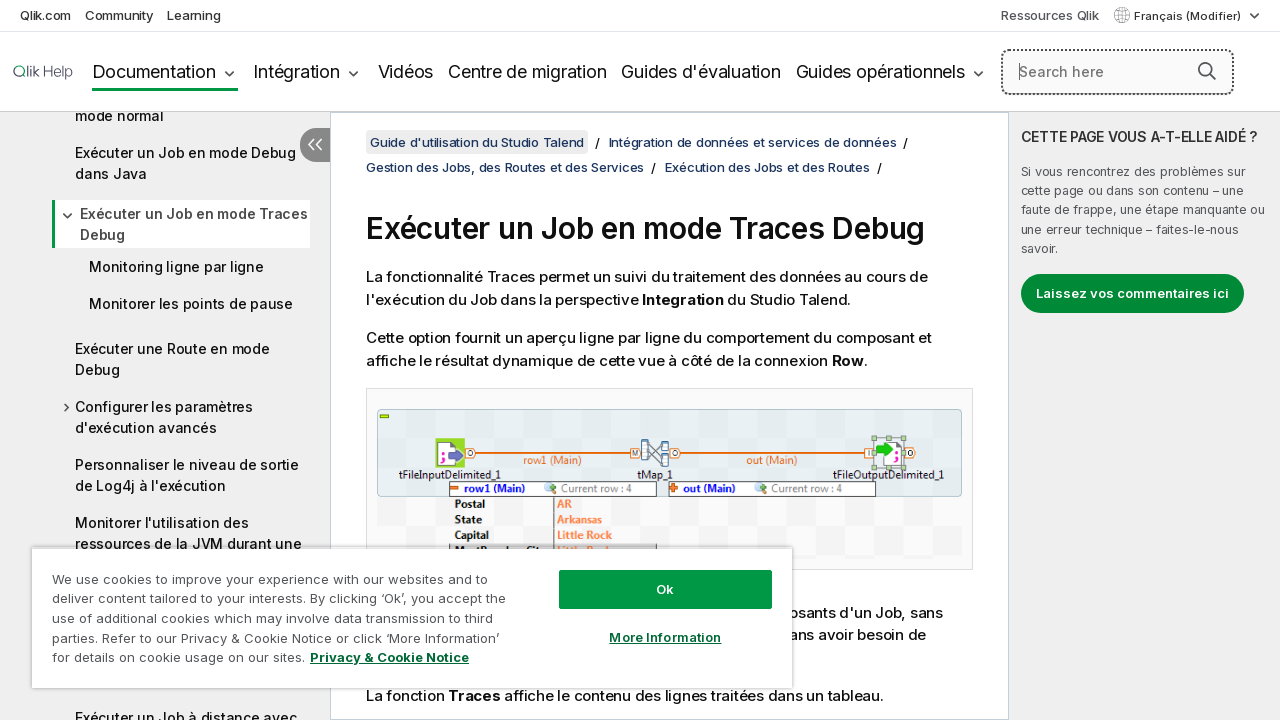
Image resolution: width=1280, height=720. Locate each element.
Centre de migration (527, 71)
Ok (650, 574)
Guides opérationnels (880, 71)
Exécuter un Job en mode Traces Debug (194, 224)
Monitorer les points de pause (191, 303)
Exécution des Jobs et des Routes (767, 167)
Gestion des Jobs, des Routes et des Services (505, 167)
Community (119, 15)
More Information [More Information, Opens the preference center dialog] (650, 622)
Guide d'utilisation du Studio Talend (477, 142)
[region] (403, 610)
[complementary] (1144, 416)
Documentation (154, 71)
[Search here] (1117, 72)
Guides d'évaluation (700, 71)
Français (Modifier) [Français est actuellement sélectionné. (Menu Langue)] (1189, 16)
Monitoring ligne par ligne (176, 266)
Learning (193, 15)
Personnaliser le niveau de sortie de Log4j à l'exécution (187, 475)
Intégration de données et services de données (753, 142)
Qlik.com (45, 15)
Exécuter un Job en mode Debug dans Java (185, 163)
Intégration (296, 71)
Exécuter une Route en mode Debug (172, 359)
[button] (1207, 71)
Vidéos (406, 71)
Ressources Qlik (1049, 15)
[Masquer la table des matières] (315, 145)
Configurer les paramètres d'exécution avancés (164, 417)
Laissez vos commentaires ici (1132, 293)
